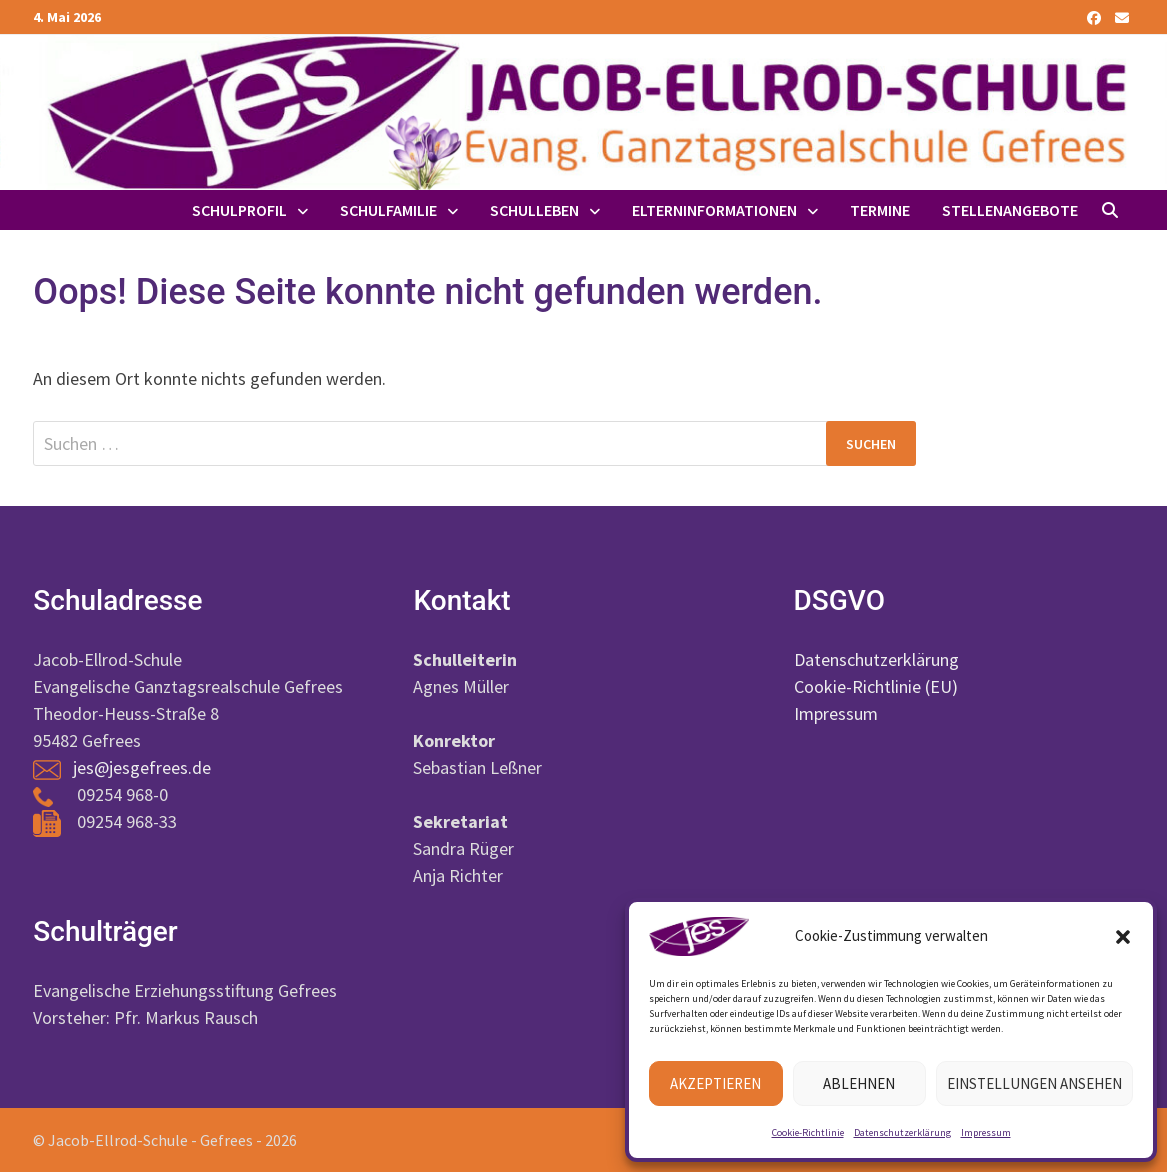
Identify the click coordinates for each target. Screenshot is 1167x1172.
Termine (880, 210)
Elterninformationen (714, 210)
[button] (1123, 937)
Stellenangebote (1010, 210)
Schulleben (534, 210)
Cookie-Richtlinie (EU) (876, 686)
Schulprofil (239, 210)
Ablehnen (859, 1083)
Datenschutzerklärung (902, 1132)
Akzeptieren (715, 1083)
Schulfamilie (388, 210)
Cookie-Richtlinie (808, 1132)
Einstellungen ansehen (1034, 1083)
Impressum (986, 1132)
